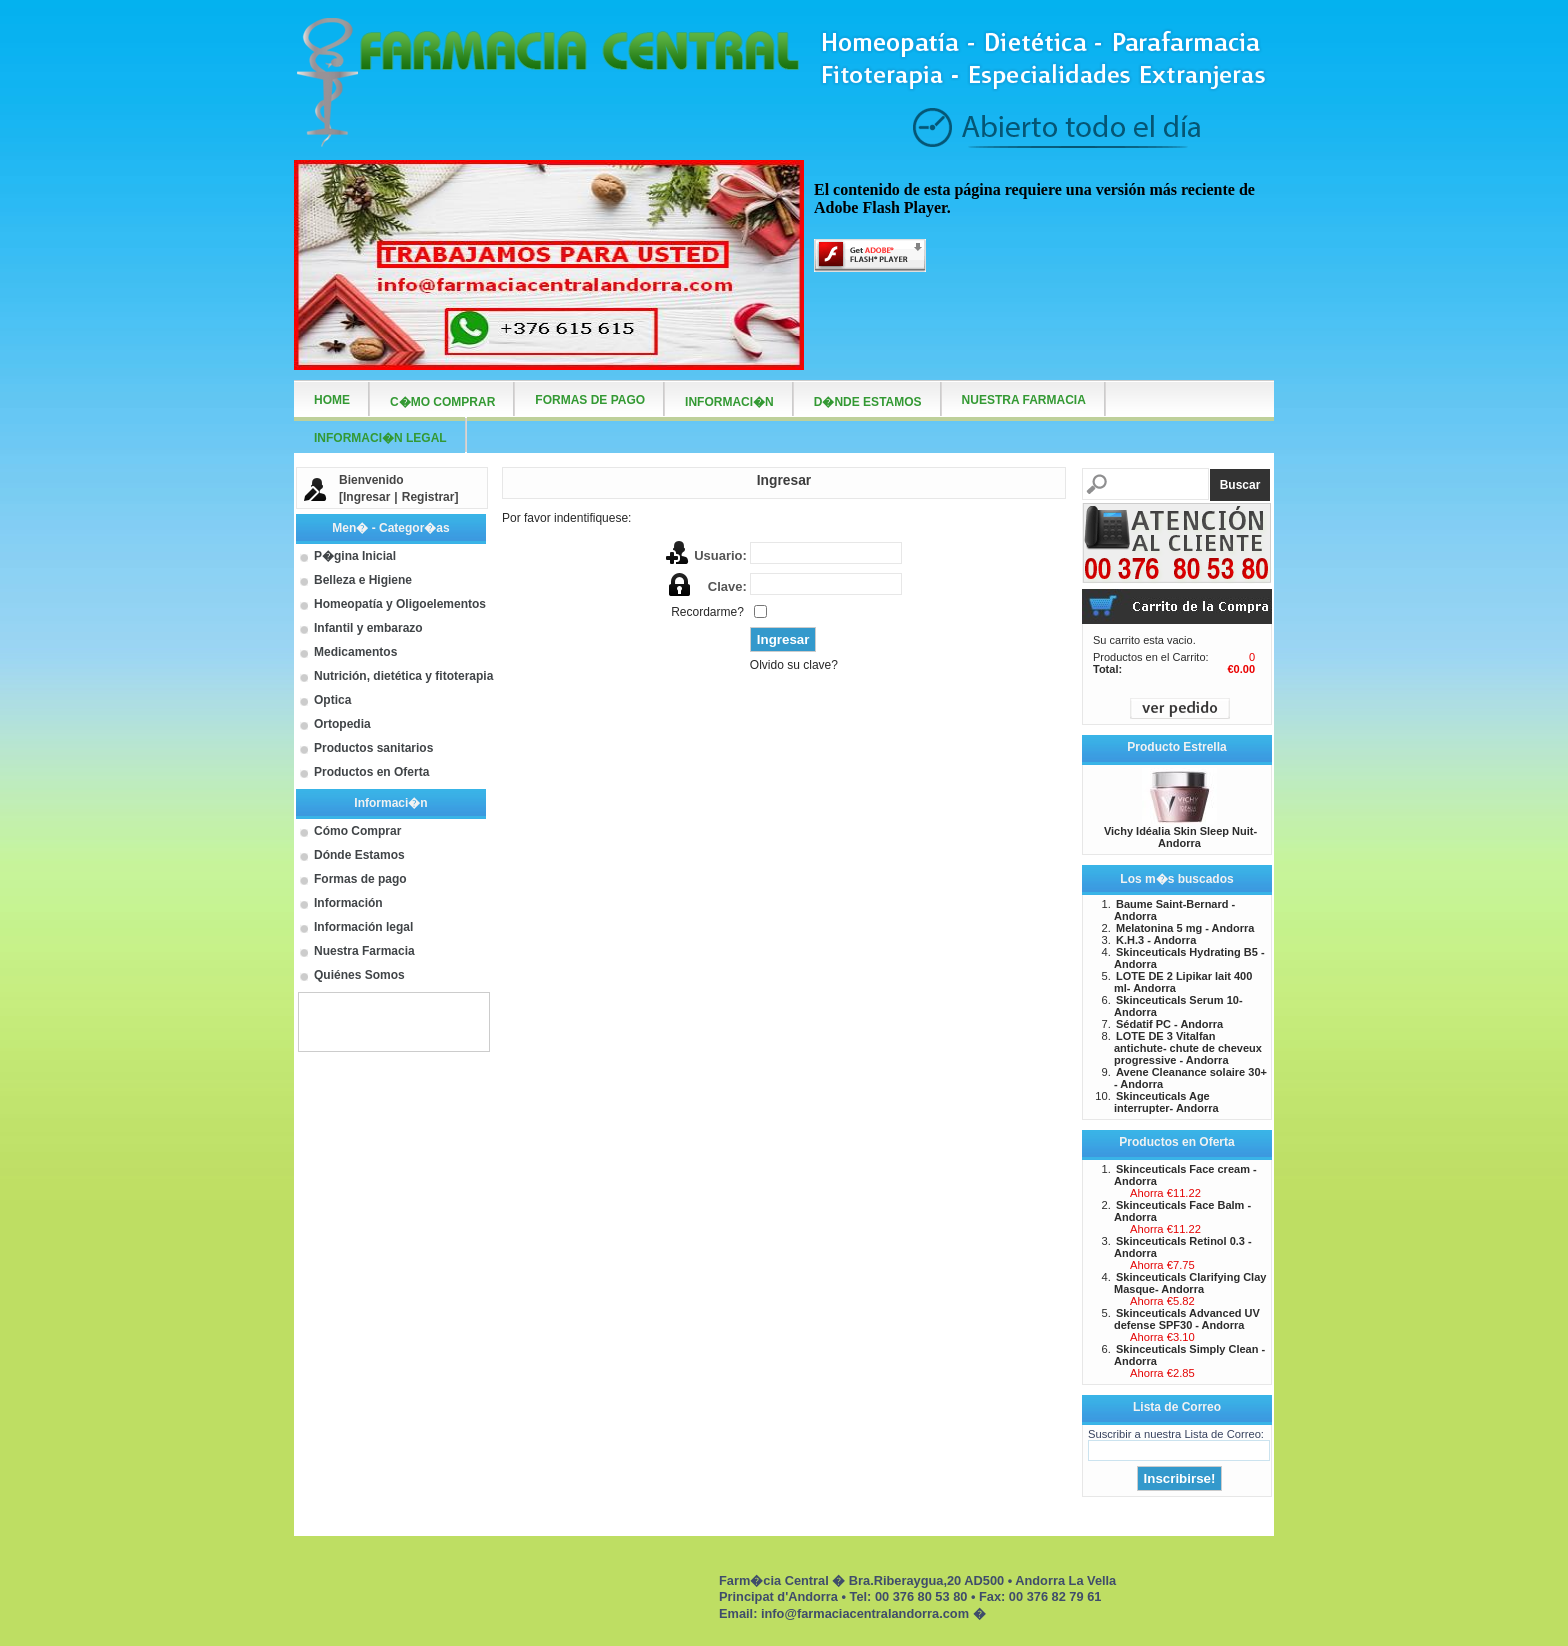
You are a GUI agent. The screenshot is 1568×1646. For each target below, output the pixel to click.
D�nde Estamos (868, 402)
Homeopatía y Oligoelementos (400, 604)
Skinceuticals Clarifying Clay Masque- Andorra (1190, 1283)
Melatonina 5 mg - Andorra (1185, 928)
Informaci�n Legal (380, 438)
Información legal (363, 927)
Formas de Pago (590, 400)
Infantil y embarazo (368, 628)
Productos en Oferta (371, 772)
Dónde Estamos (359, 855)
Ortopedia (342, 724)
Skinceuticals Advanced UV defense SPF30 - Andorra (1187, 1319)
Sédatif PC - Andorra (1169, 1024)
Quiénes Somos (359, 975)
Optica (332, 700)
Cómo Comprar (357, 831)
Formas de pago (360, 879)
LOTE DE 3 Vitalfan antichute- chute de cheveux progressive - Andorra (1188, 1048)
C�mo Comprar (442, 402)
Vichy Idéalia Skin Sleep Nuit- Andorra (1180, 837)
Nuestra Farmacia (364, 951)
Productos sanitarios (373, 748)
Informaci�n (729, 402)
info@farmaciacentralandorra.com (865, 1613)
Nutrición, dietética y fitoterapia (403, 676)
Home (332, 400)
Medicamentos (355, 652)
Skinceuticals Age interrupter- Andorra (1166, 1102)
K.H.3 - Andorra (1156, 940)
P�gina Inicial (355, 556)
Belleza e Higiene (363, 580)
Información (348, 903)
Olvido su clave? (794, 665)
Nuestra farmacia (1024, 400)
